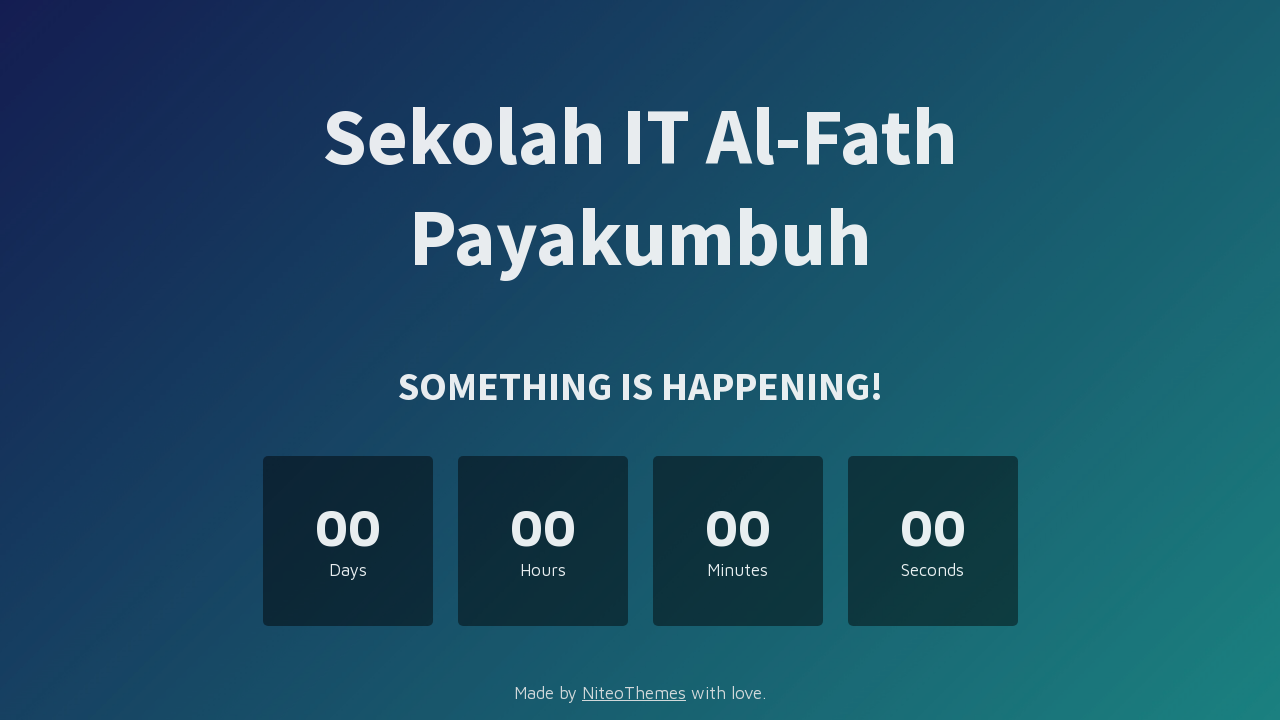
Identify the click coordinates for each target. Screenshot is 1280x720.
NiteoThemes (634, 693)
